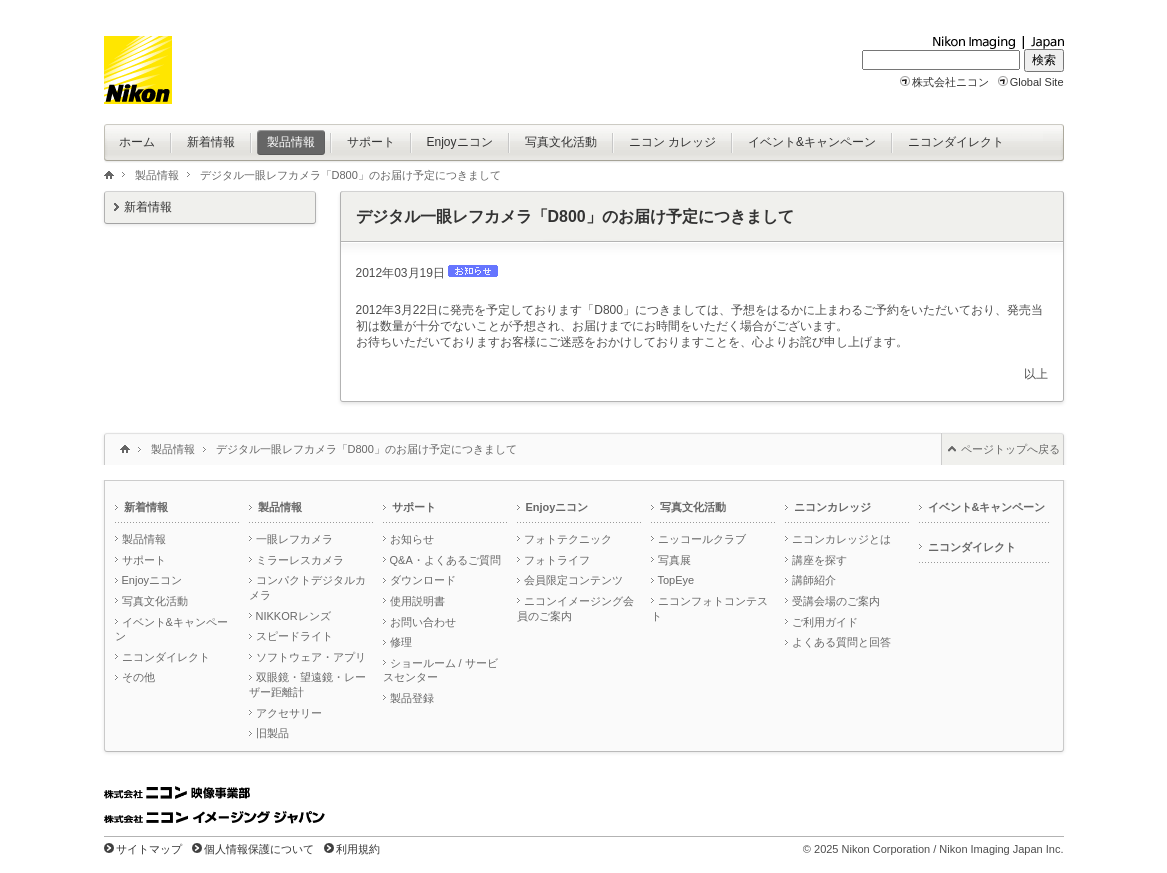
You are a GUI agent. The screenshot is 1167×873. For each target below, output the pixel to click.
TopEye (676, 580)
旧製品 (272, 733)
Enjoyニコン (152, 580)
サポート (144, 560)
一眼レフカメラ (294, 539)
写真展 (674, 560)
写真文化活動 (155, 601)
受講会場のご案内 (836, 601)
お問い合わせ (423, 622)
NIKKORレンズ (293, 616)
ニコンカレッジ (832, 507)
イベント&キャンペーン (987, 507)
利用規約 (358, 849)
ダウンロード (423, 580)
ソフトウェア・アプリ (311, 657)
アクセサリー (289, 713)
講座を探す (819, 560)
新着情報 (148, 207)
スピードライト (294, 636)
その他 (138, 677)
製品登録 (412, 698)
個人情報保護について (259, 849)
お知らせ (412, 539)
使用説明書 (417, 601)
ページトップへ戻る (1010, 449)
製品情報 (157, 175)
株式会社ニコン (950, 82)
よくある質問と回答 (841, 642)
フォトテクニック (568, 539)
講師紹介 (814, 580)
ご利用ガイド (825, 622)
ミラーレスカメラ (300, 560)
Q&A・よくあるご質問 (445, 560)
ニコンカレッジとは (841, 539)
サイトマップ (149, 849)
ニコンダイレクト (166, 657)
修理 (401, 642)
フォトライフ (557, 560)
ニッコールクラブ (702, 539)
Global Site (1037, 82)
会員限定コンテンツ (573, 580)
